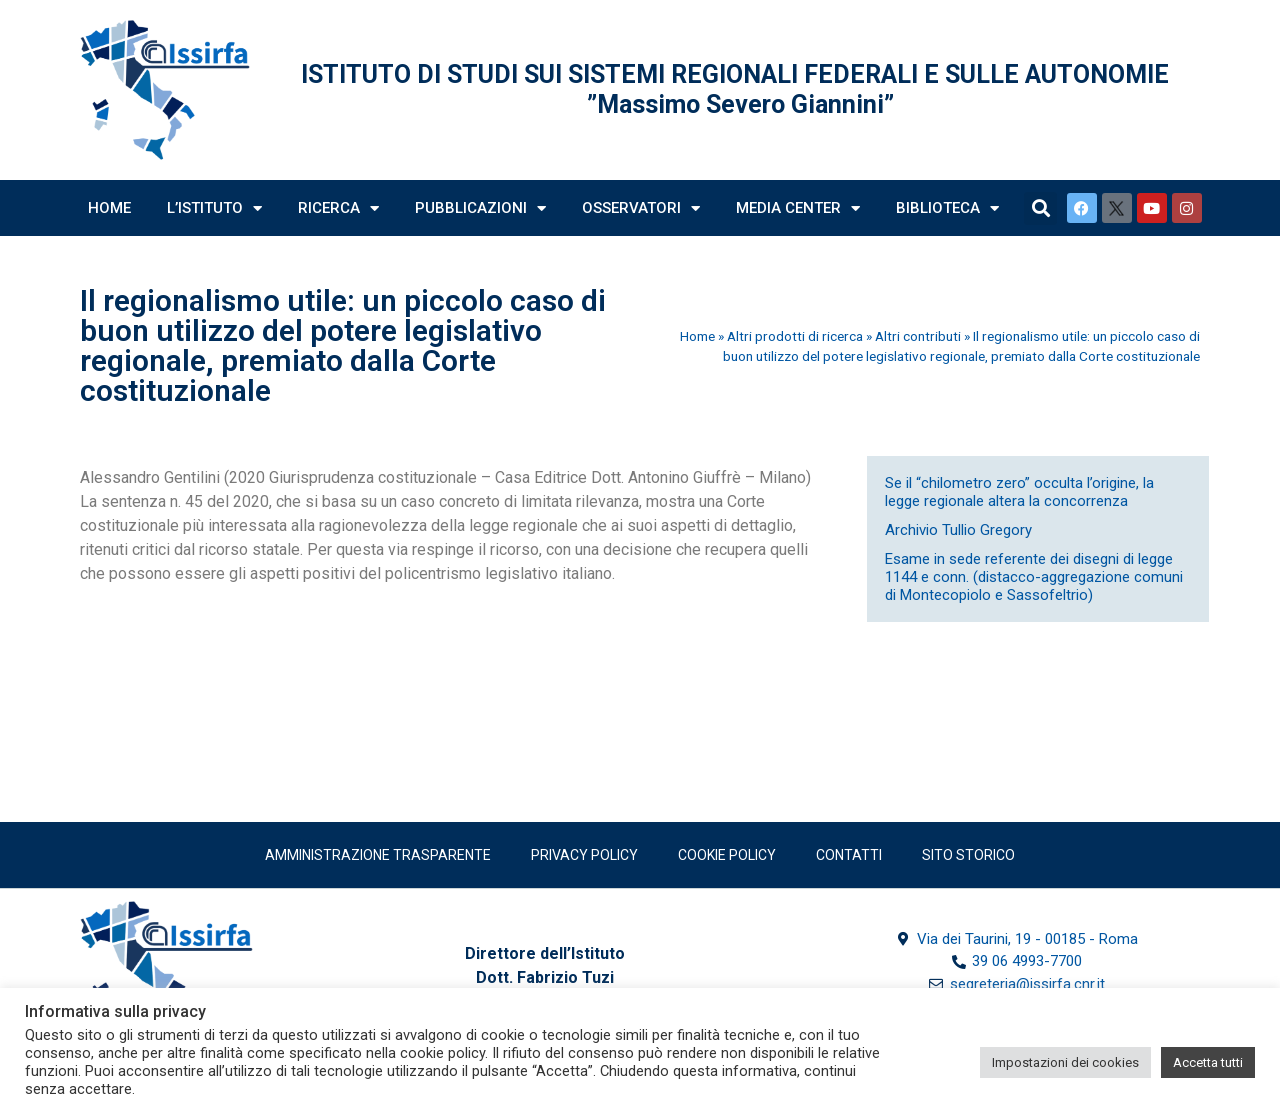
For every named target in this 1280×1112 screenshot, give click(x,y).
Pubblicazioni (480, 208)
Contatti (849, 855)
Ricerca (338, 208)
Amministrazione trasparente (378, 855)
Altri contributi (918, 336)
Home (109, 208)
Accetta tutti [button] (1208, 1062)
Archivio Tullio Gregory (958, 530)
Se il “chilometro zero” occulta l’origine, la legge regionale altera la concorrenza (1019, 492)
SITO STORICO (968, 855)
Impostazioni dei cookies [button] (1065, 1062)
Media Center (798, 208)
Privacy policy (584, 855)
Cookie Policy (727, 855)
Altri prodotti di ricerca (795, 336)
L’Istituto (214, 208)
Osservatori (641, 208)
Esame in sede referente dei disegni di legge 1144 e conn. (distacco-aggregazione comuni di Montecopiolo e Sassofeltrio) (1034, 577)
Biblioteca (947, 208)
